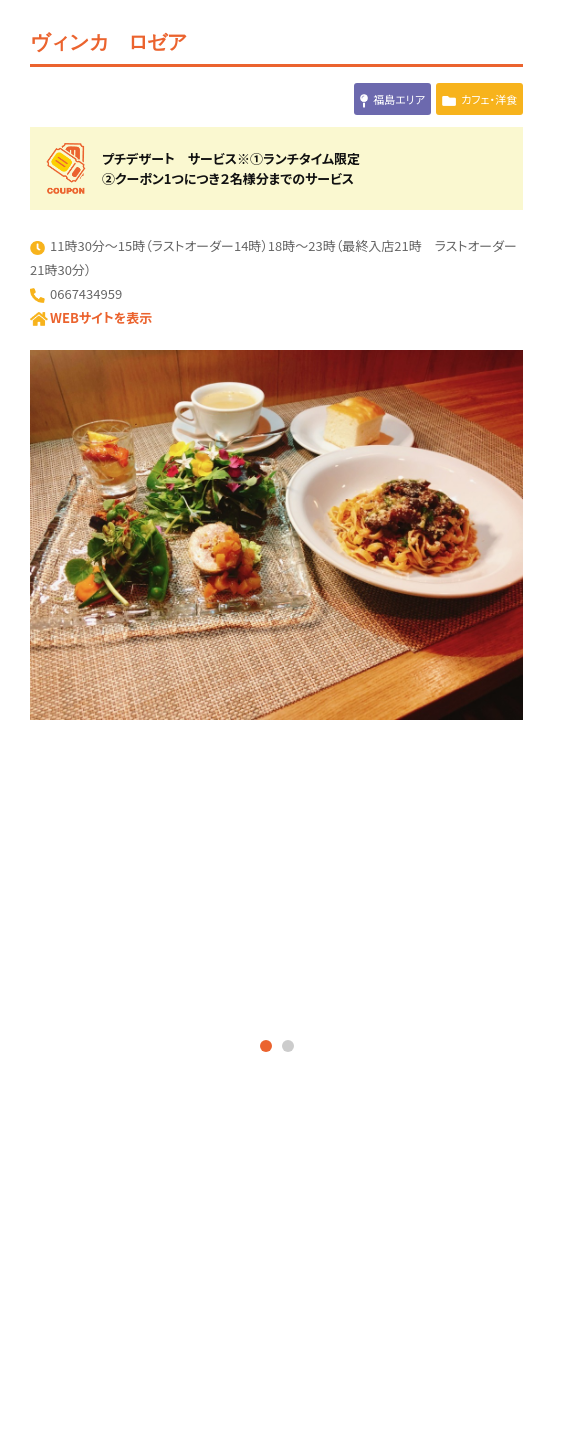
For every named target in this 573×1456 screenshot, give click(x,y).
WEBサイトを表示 (101, 317)
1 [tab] (266, 1046)
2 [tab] (288, 1046)
